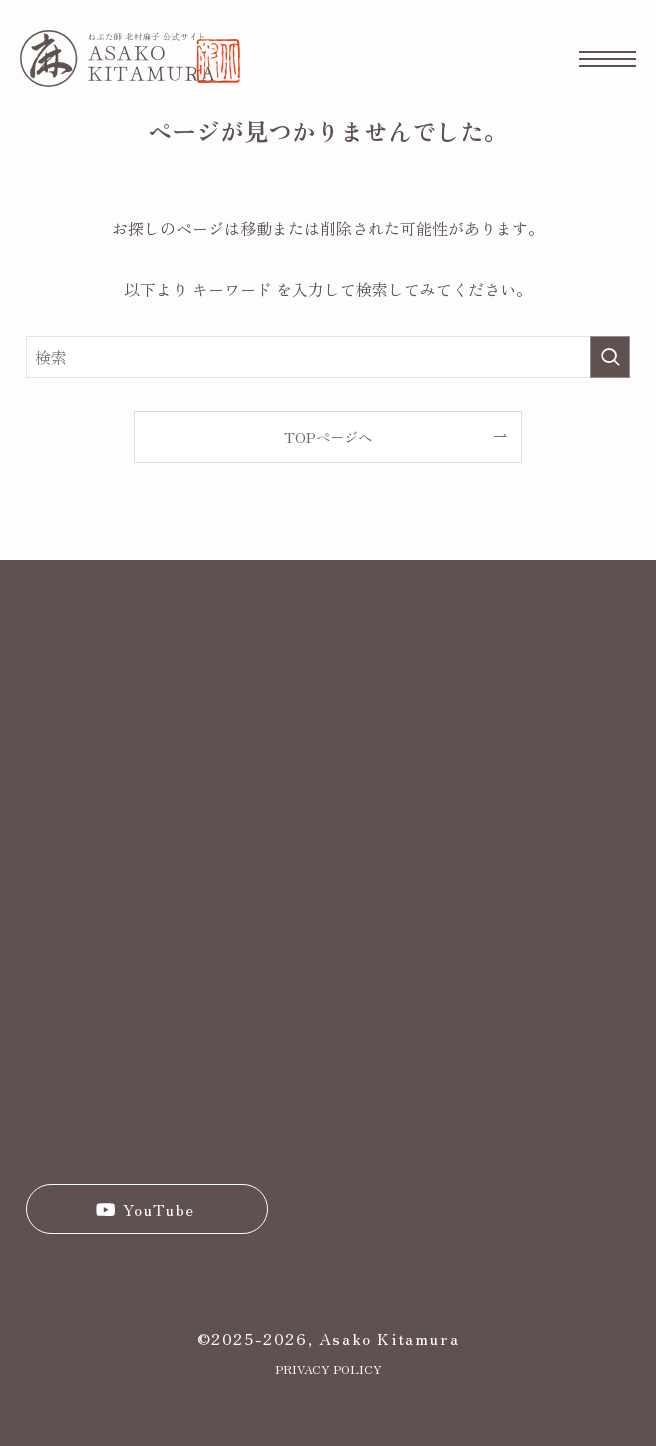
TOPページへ (328, 436)
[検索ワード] (328, 357)
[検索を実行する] (610, 357)
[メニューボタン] (607, 58)
